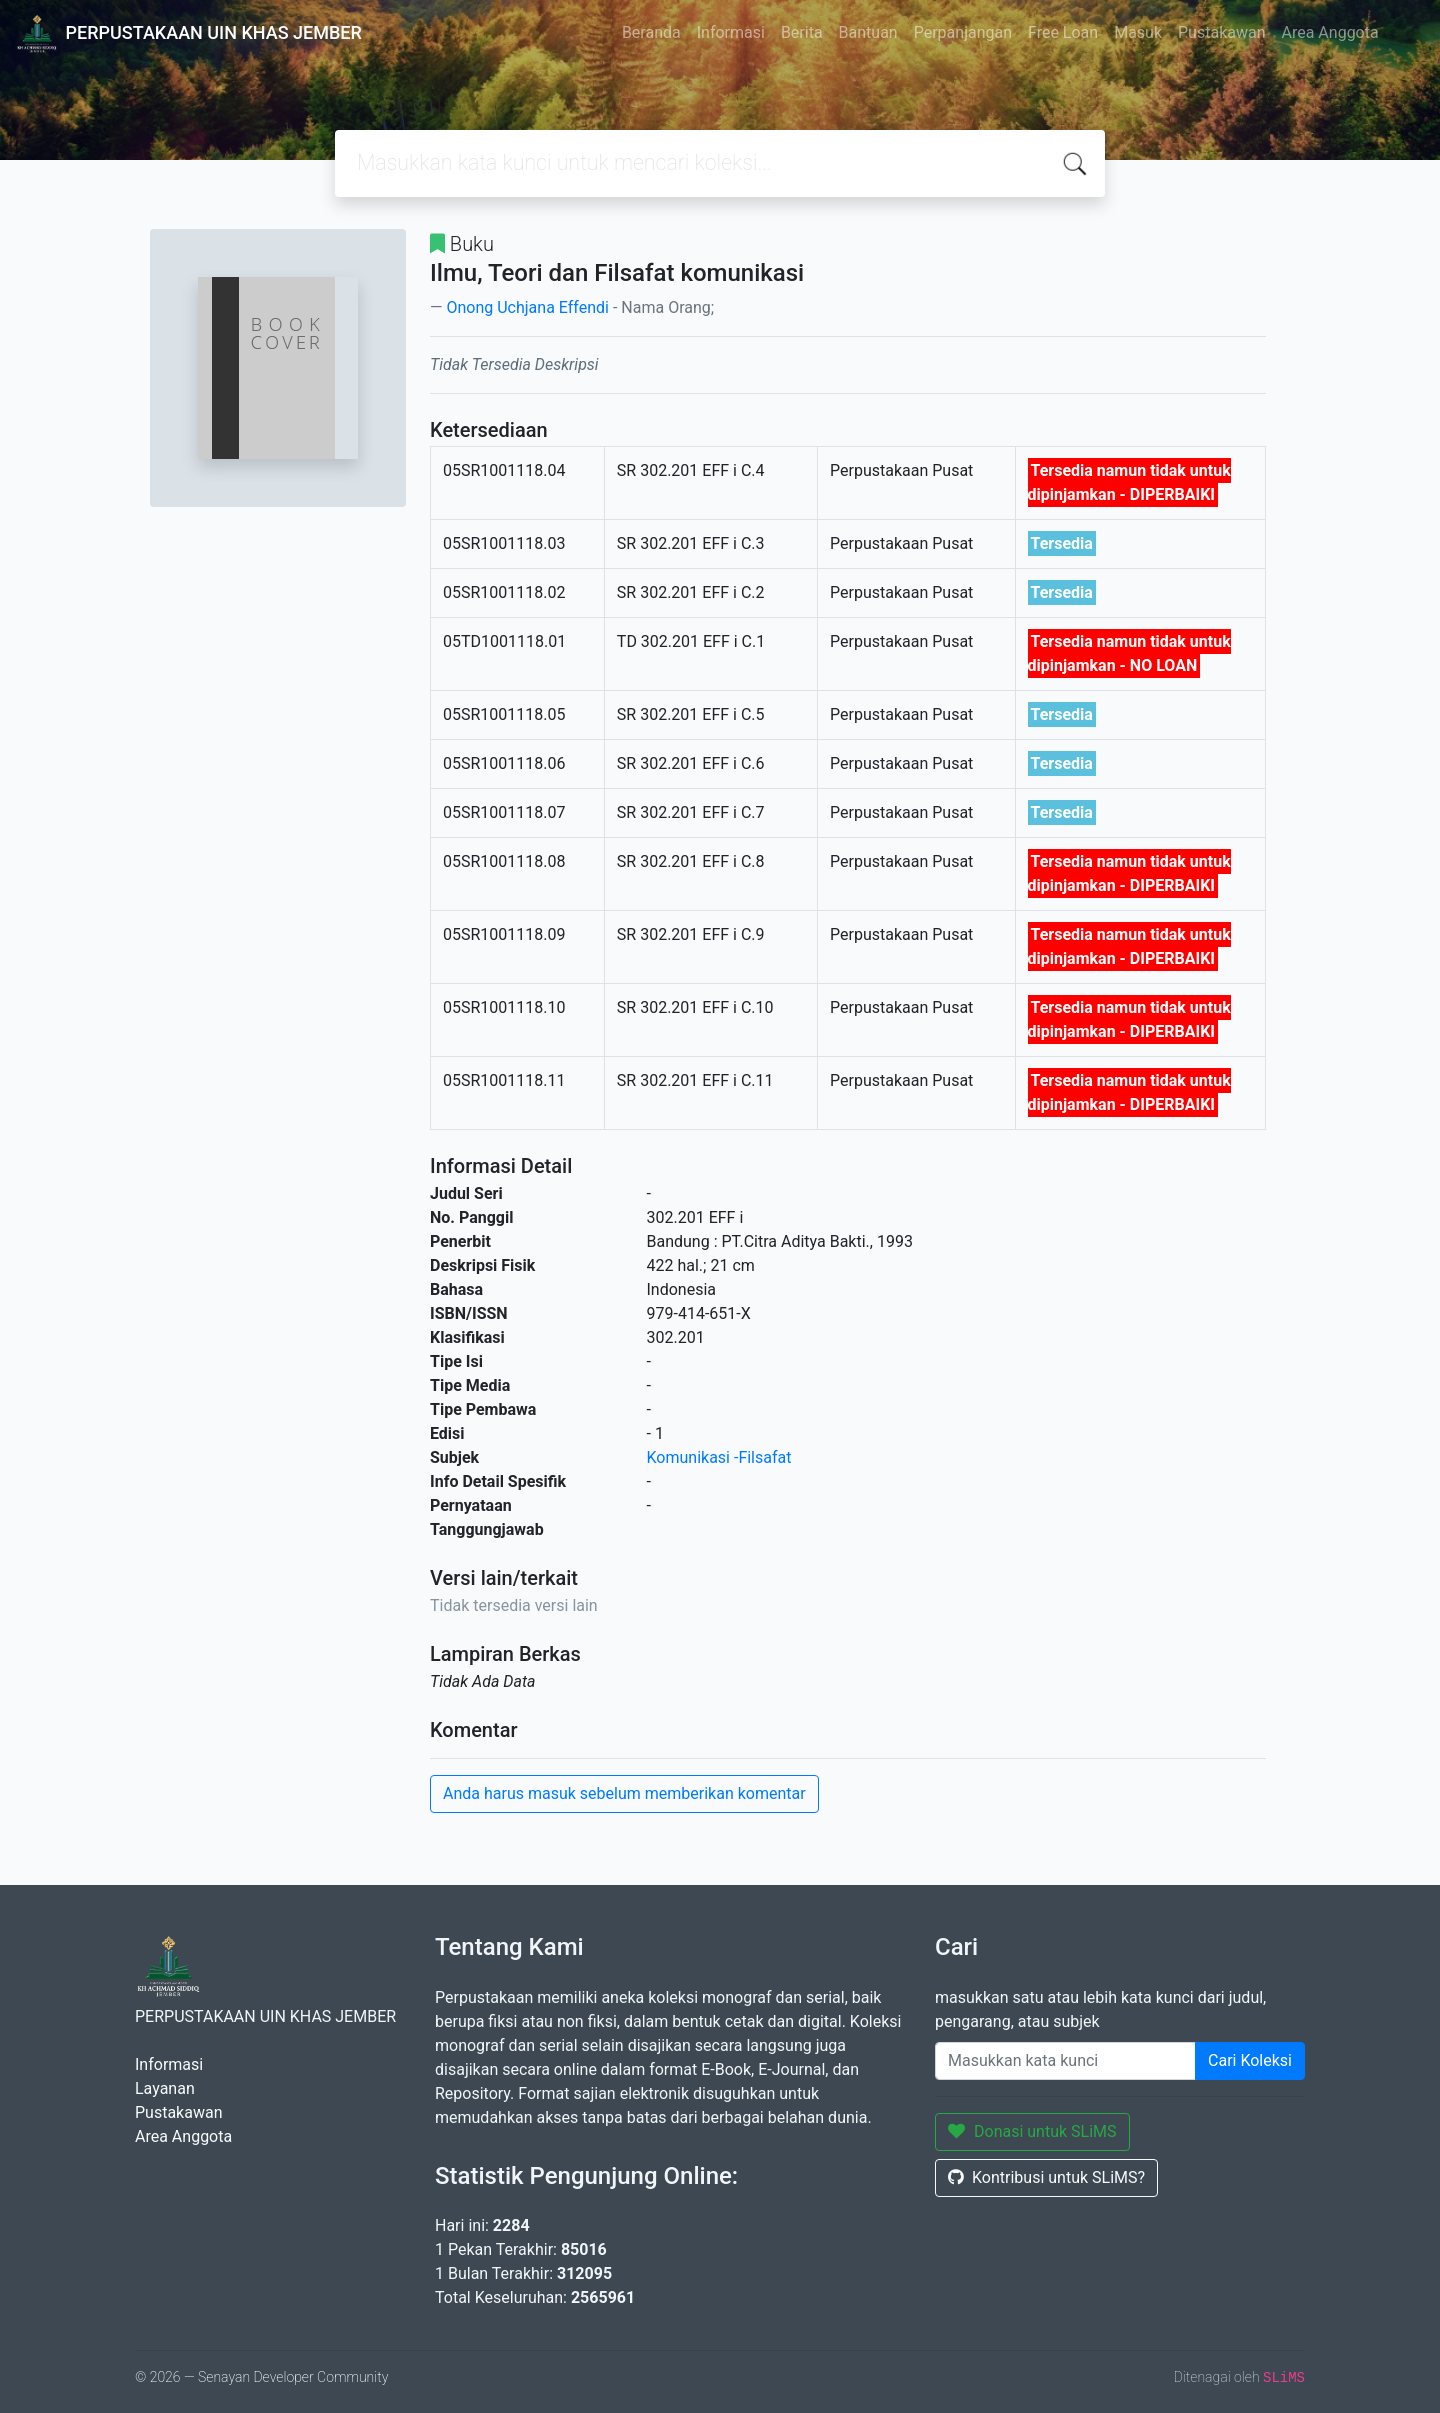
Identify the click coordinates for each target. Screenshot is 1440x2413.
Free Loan (1063, 32)
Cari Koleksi (1250, 2060)
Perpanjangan (963, 32)
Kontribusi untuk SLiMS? (1046, 2177)
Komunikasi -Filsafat (719, 1457)
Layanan (165, 2088)
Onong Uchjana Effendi (527, 307)
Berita (802, 32)
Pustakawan (1221, 32)
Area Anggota (1330, 32)
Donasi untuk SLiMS (1032, 2131)
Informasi (731, 32)
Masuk (1138, 32)
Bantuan (868, 32)
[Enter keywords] (1065, 2061)
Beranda (651, 32)
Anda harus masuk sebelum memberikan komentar (624, 1793)
